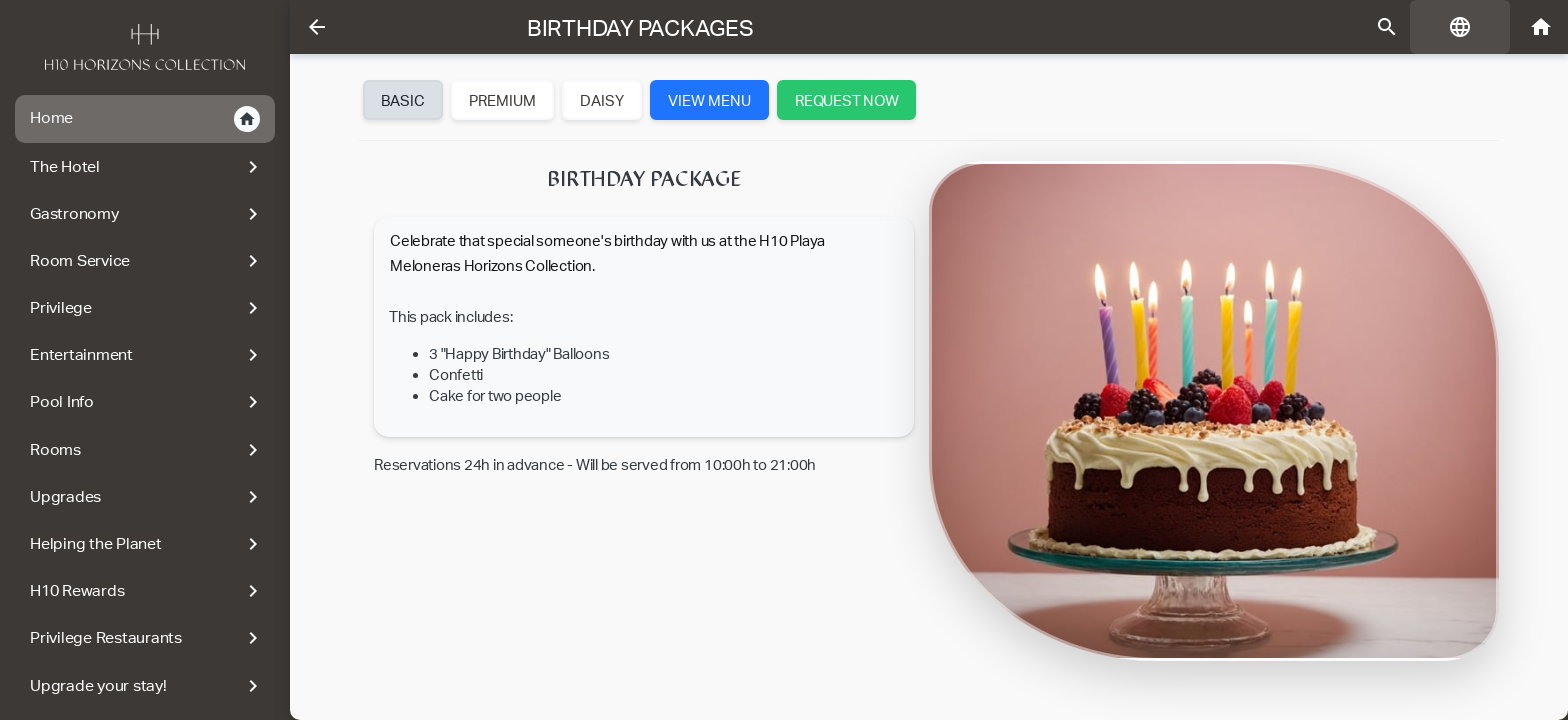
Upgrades (147, 497)
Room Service (147, 261)
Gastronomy (147, 214)
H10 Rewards (147, 591)
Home (145, 119)
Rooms (147, 450)
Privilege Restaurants (147, 638)
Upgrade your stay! (147, 686)
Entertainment (147, 355)
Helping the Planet (147, 544)
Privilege (147, 308)
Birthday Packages (640, 28)
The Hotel (147, 167)
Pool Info (147, 402)
